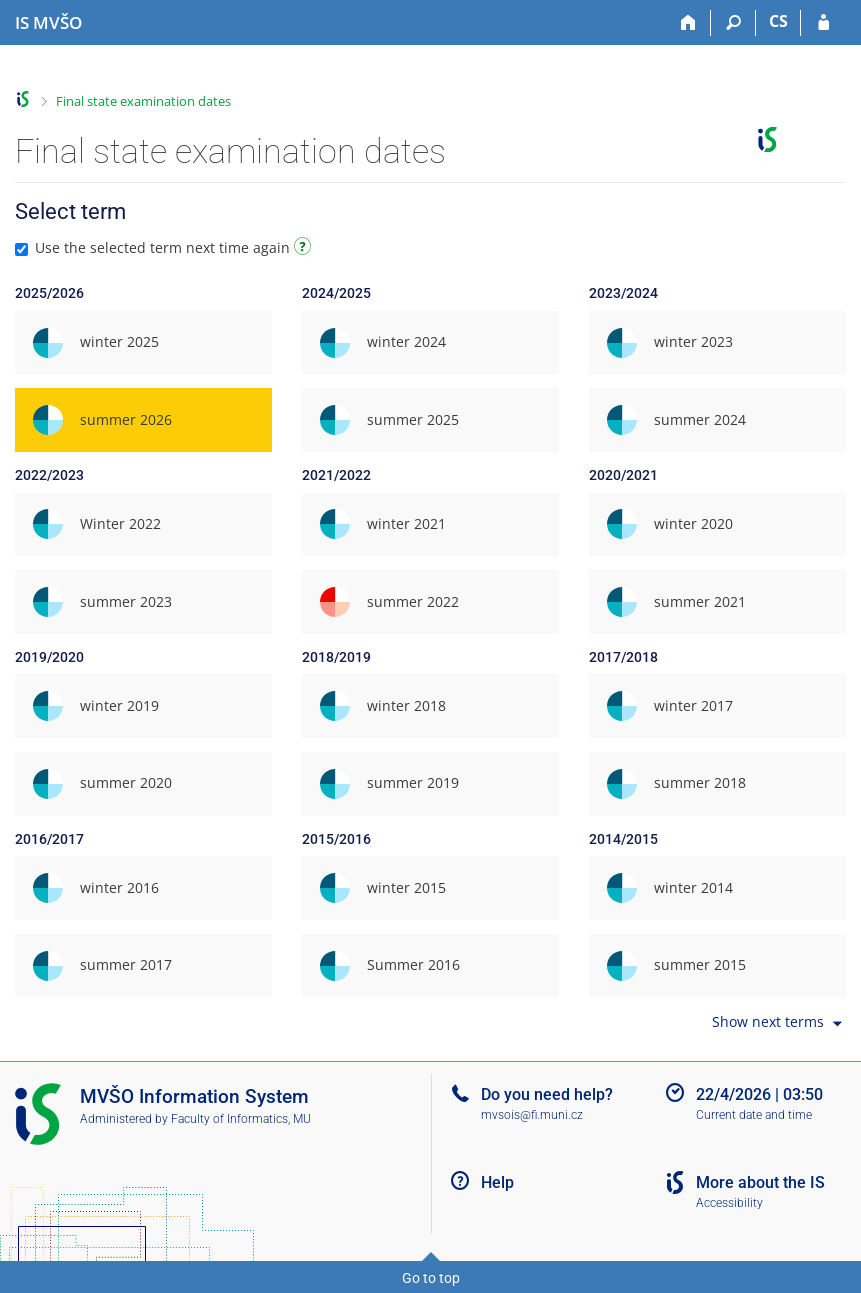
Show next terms (779, 1023)
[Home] (688, 23)
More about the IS (760, 1182)
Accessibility (729, 1203)
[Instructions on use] (305, 249)
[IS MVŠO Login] (823, 23)
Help (497, 1182)
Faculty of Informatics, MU (241, 1119)
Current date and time (754, 1115)
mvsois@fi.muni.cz (532, 1115)
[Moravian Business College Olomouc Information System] (48, 23)
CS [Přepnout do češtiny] (778, 21)
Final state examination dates (143, 101)
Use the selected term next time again (165, 247)
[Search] (733, 23)
